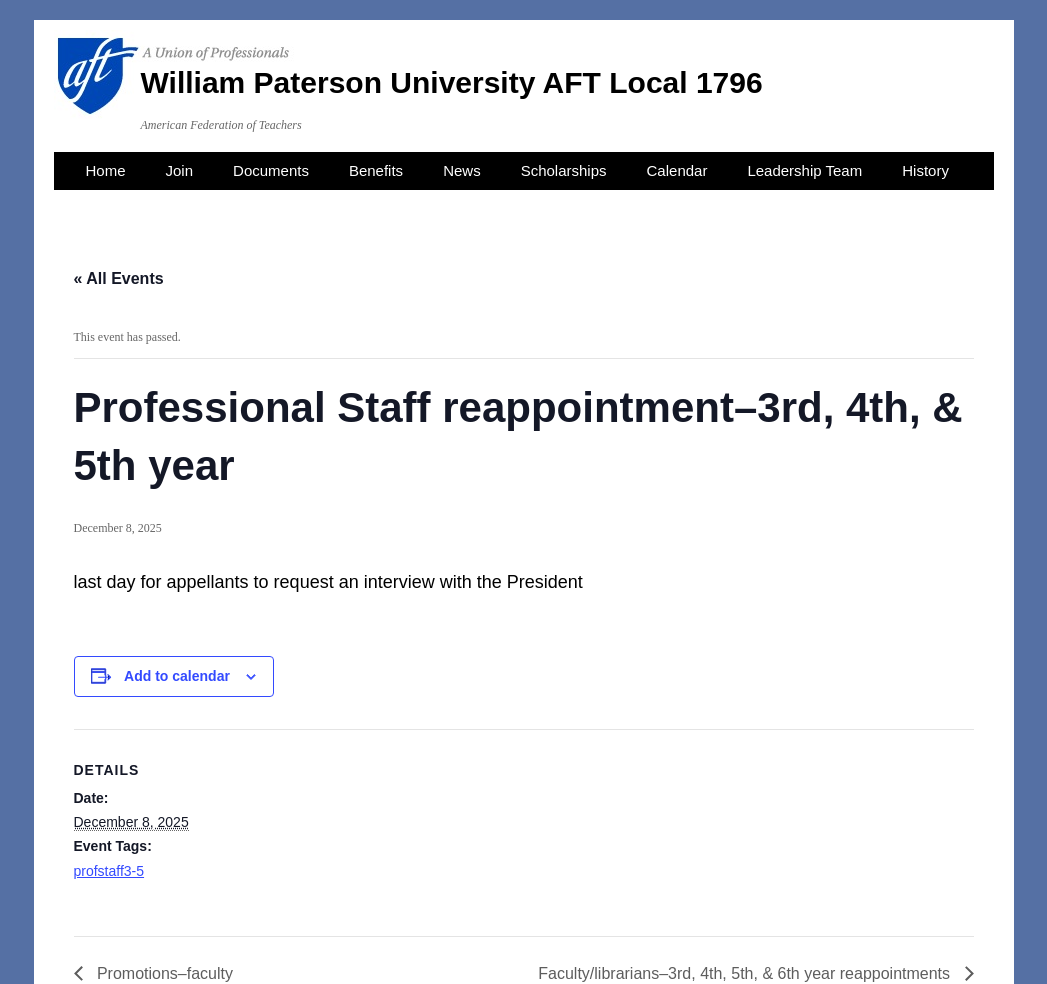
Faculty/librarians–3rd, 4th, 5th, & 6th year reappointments (746, 973)
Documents (271, 170)
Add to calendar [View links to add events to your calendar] (177, 676)
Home (106, 170)
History (925, 170)
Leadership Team (804, 170)
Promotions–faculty (163, 973)
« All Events (119, 278)
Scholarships (564, 170)
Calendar (677, 170)
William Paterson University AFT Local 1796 (452, 82)
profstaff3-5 (109, 871)
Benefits (376, 170)
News (462, 170)
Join (180, 170)
